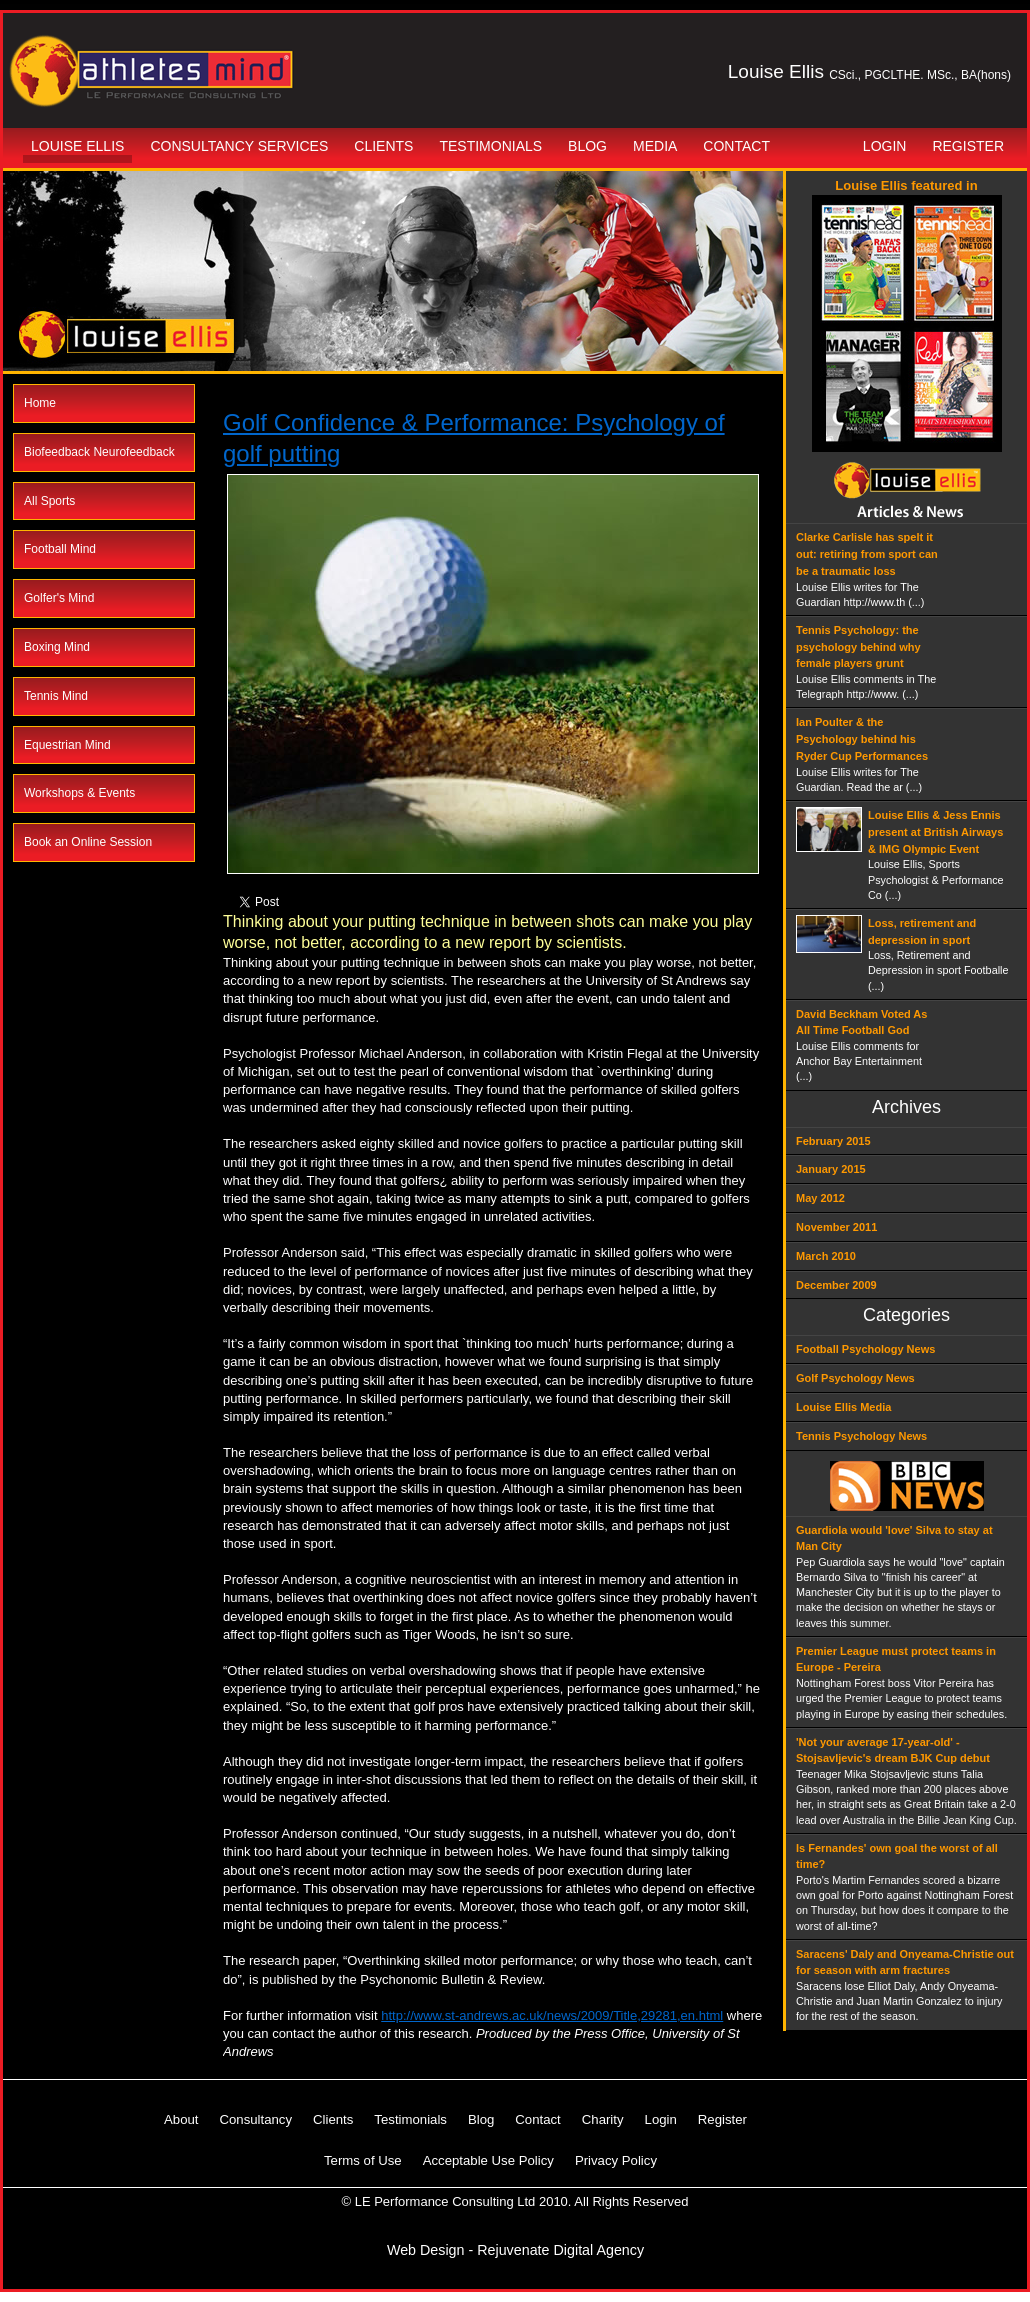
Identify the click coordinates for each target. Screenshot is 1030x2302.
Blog (587, 146)
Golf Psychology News (855, 1378)
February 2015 (833, 1141)
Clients (383, 146)
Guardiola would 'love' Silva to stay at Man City (894, 1538)
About (181, 2119)
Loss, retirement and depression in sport (922, 931)
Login (885, 146)
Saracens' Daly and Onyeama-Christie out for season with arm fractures (905, 1962)
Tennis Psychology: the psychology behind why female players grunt (858, 647)
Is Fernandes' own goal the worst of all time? (897, 1856)
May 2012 (820, 1198)
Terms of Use (363, 2160)
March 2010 (826, 1256)
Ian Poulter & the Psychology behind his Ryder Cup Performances (862, 739)
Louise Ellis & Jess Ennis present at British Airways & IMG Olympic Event (935, 832)
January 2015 (831, 1169)
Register (968, 146)
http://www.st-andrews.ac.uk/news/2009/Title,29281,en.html (552, 2015)
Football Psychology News (865, 1349)
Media (655, 146)
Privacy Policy (616, 2160)
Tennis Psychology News (861, 1436)
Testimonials (490, 146)
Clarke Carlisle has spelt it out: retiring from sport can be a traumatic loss (867, 554)
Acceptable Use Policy (488, 2160)
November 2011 (836, 1227)
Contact (736, 146)
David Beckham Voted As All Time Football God (861, 1022)
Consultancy (255, 2119)
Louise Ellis (77, 146)
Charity (603, 2119)
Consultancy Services (239, 146)
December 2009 (836, 1285)
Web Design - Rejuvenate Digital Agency (515, 2250)
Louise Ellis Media (843, 1407)
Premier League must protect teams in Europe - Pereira (896, 1659)
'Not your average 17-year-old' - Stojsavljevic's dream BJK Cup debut (893, 1750)
